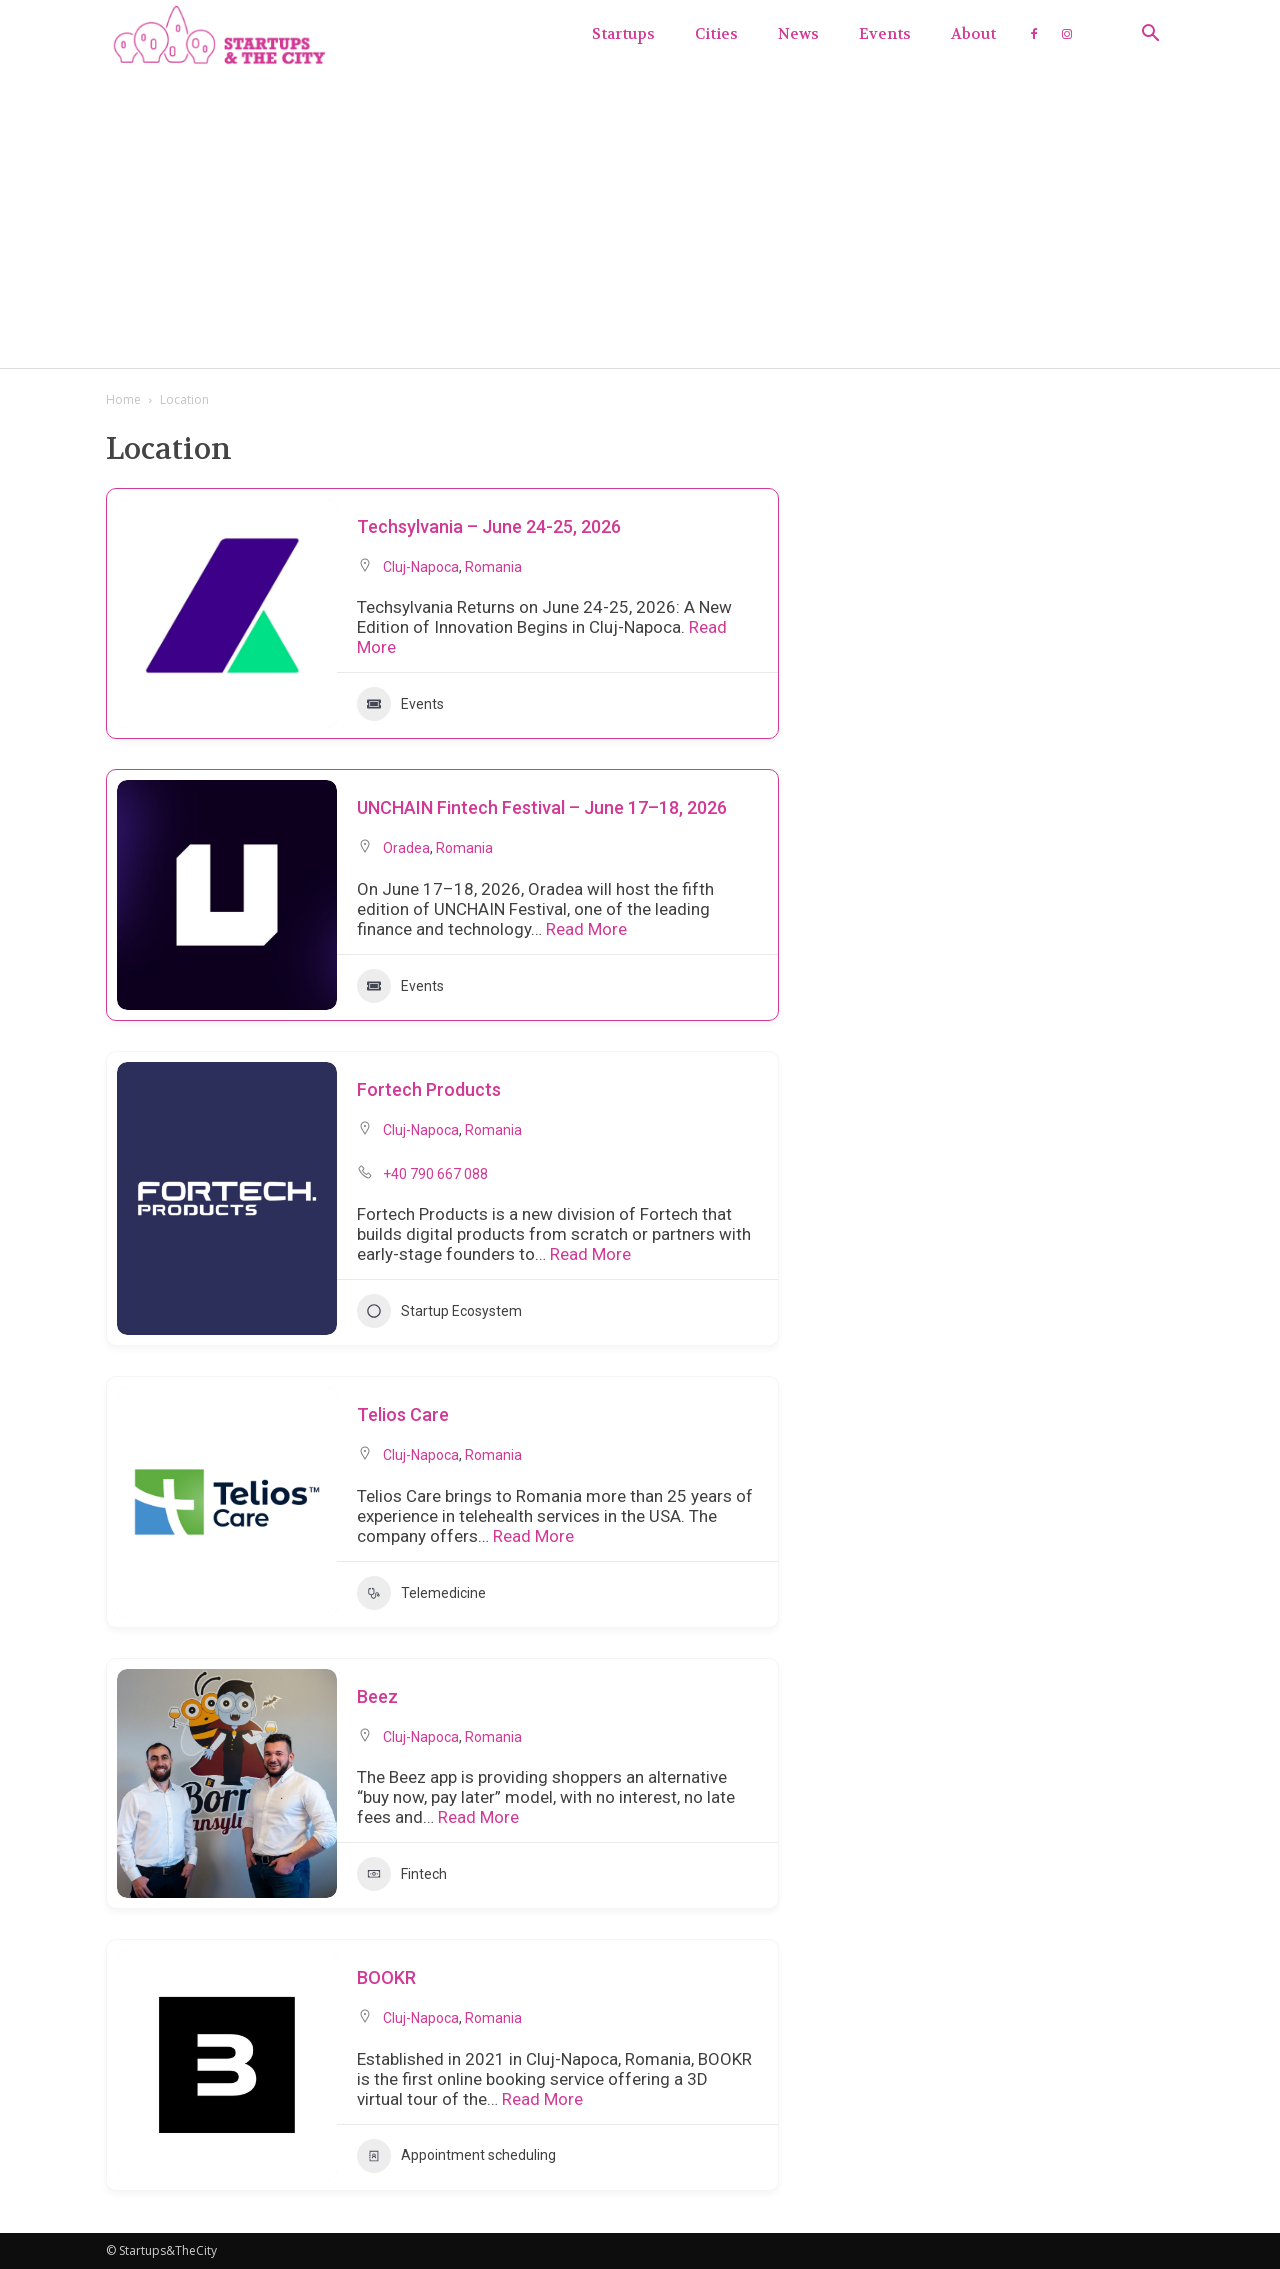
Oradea (406, 848)
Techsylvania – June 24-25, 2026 (489, 526)
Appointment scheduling (456, 2156)
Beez (377, 1696)
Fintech (402, 1874)
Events (885, 34)
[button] (1150, 35)
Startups (623, 34)
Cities (716, 34)
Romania (493, 567)
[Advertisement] (640, 218)
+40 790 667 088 (435, 1174)
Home (123, 399)
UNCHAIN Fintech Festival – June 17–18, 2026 (542, 807)
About (973, 34)
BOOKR (386, 1977)
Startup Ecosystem (439, 1311)
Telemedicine (421, 1593)
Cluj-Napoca (421, 567)
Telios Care (403, 1414)
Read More (584, 929)
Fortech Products (429, 1089)
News (798, 34)
